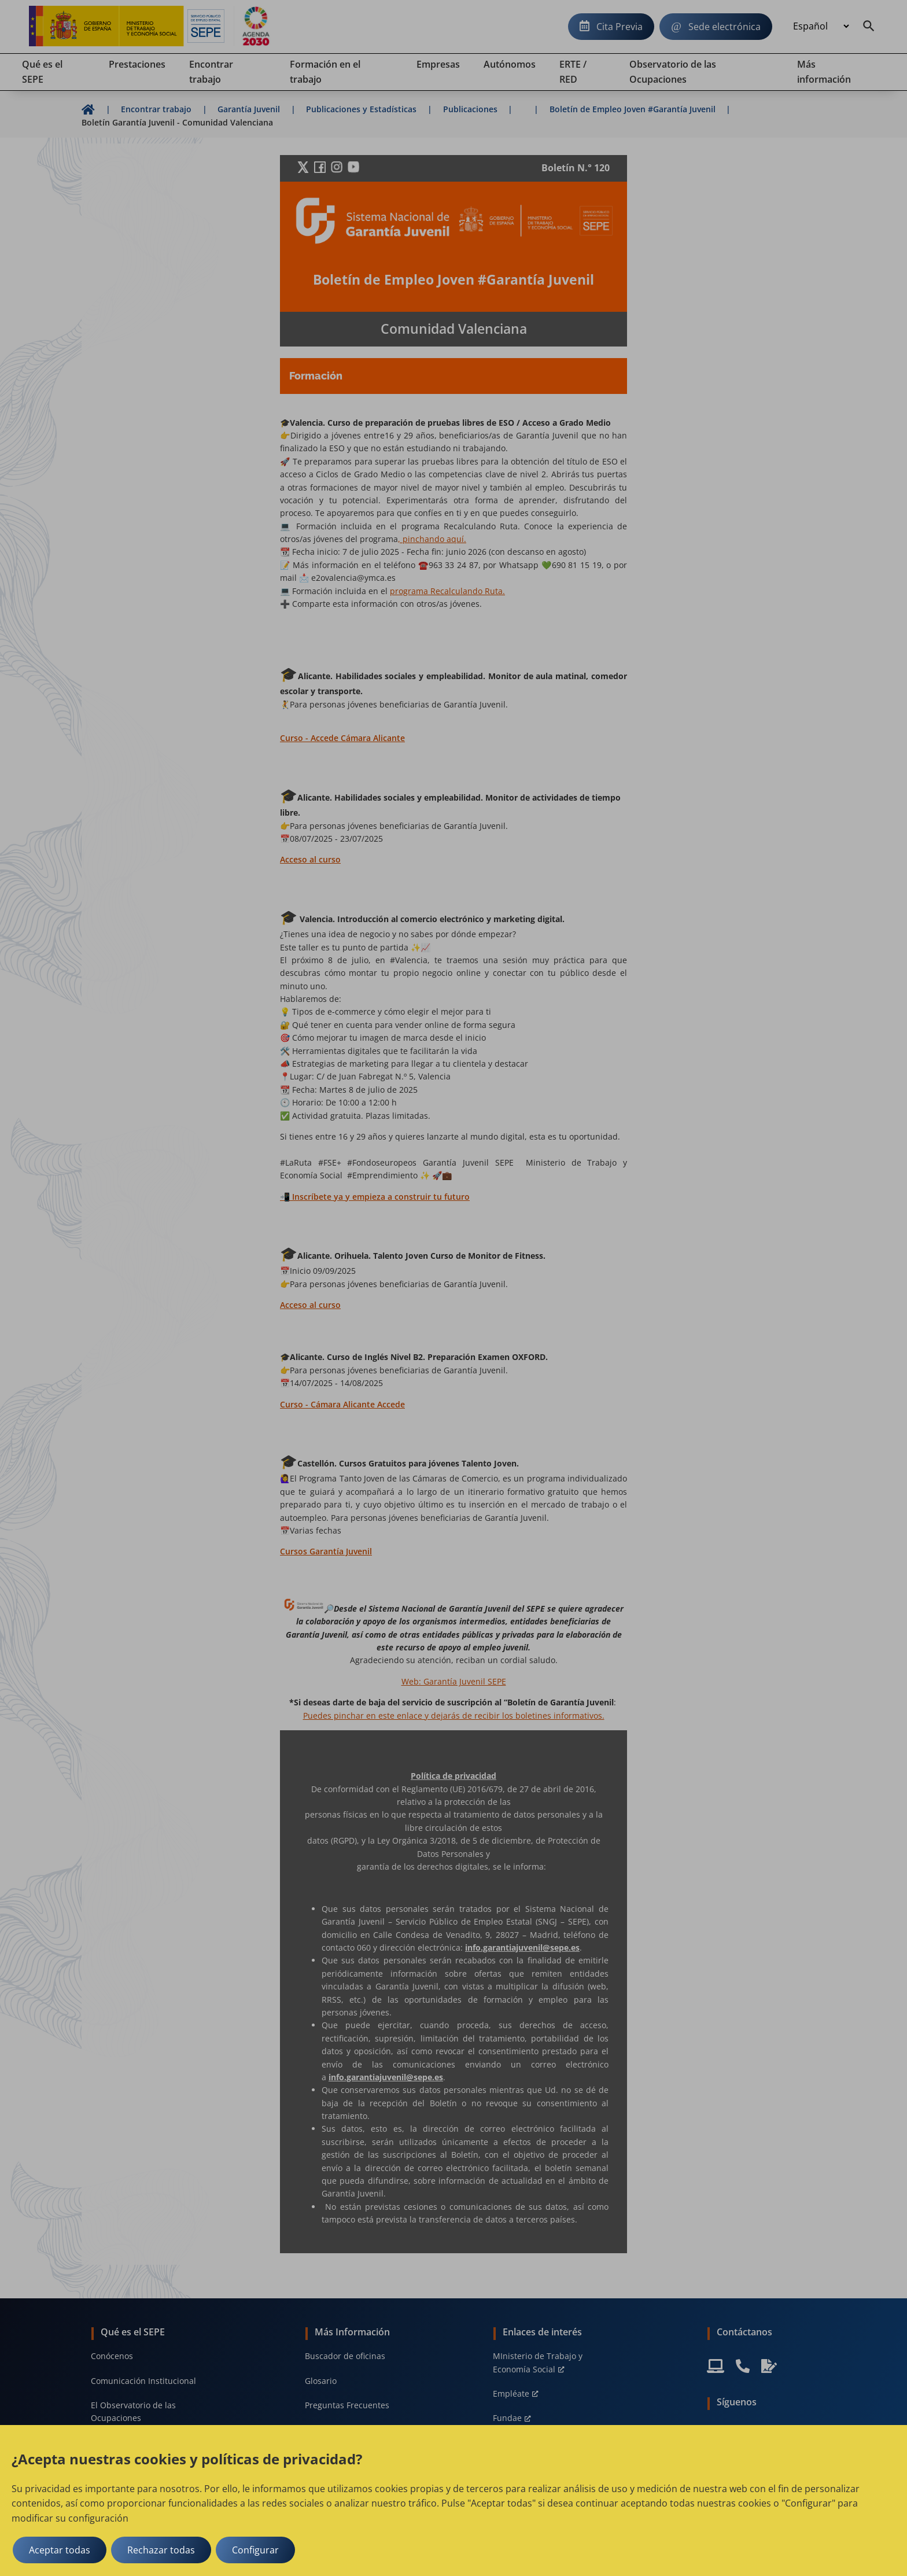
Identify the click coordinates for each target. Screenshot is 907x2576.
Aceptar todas (59, 2550)
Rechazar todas (161, 2550)
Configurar (255, 2550)
